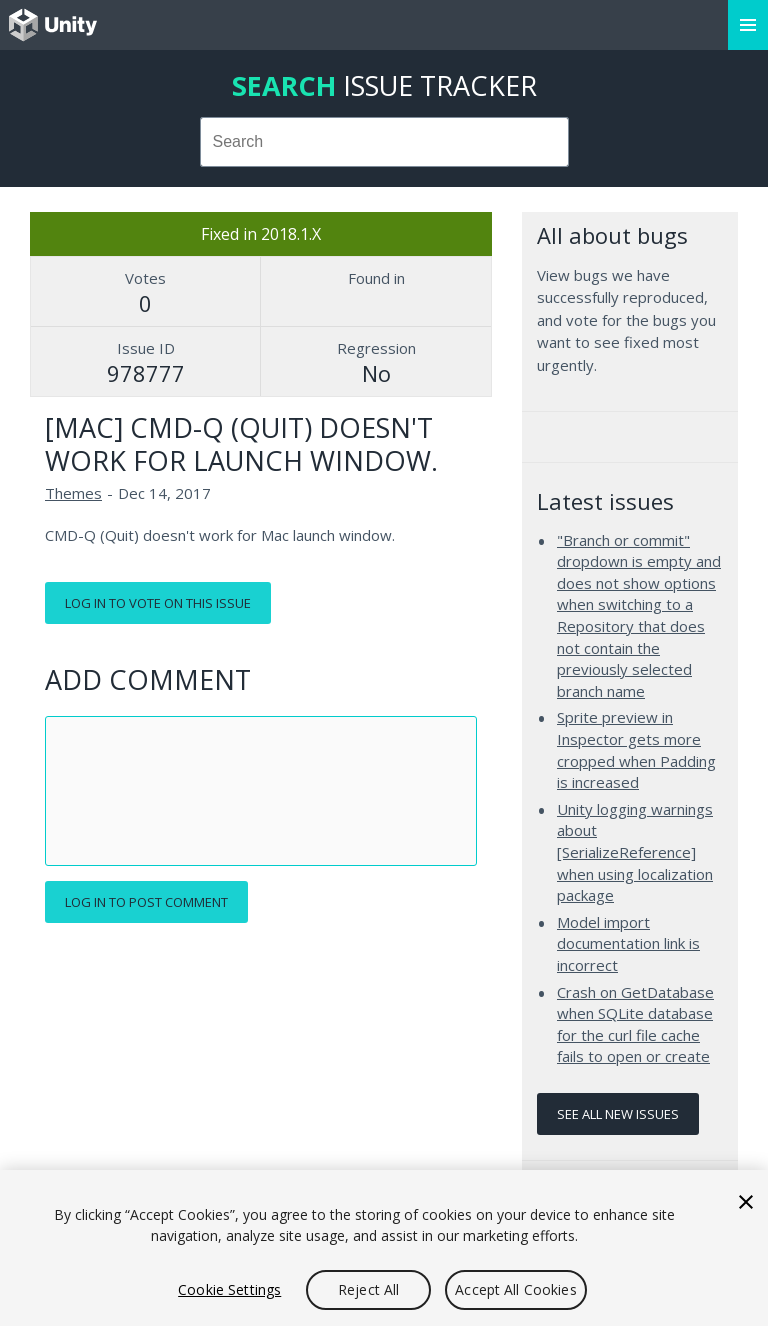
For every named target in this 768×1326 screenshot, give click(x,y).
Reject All (368, 1289)
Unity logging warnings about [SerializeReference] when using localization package (635, 852)
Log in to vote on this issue (158, 603)
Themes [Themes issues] (73, 493)
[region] (384, 1248)
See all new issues (618, 1114)
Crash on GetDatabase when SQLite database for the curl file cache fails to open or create (635, 1024)
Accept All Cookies (516, 1289)
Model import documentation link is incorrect (628, 943)
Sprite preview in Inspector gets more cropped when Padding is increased (636, 749)
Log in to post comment (146, 902)
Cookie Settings (229, 1289)
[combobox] (384, 142)
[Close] (746, 1202)
